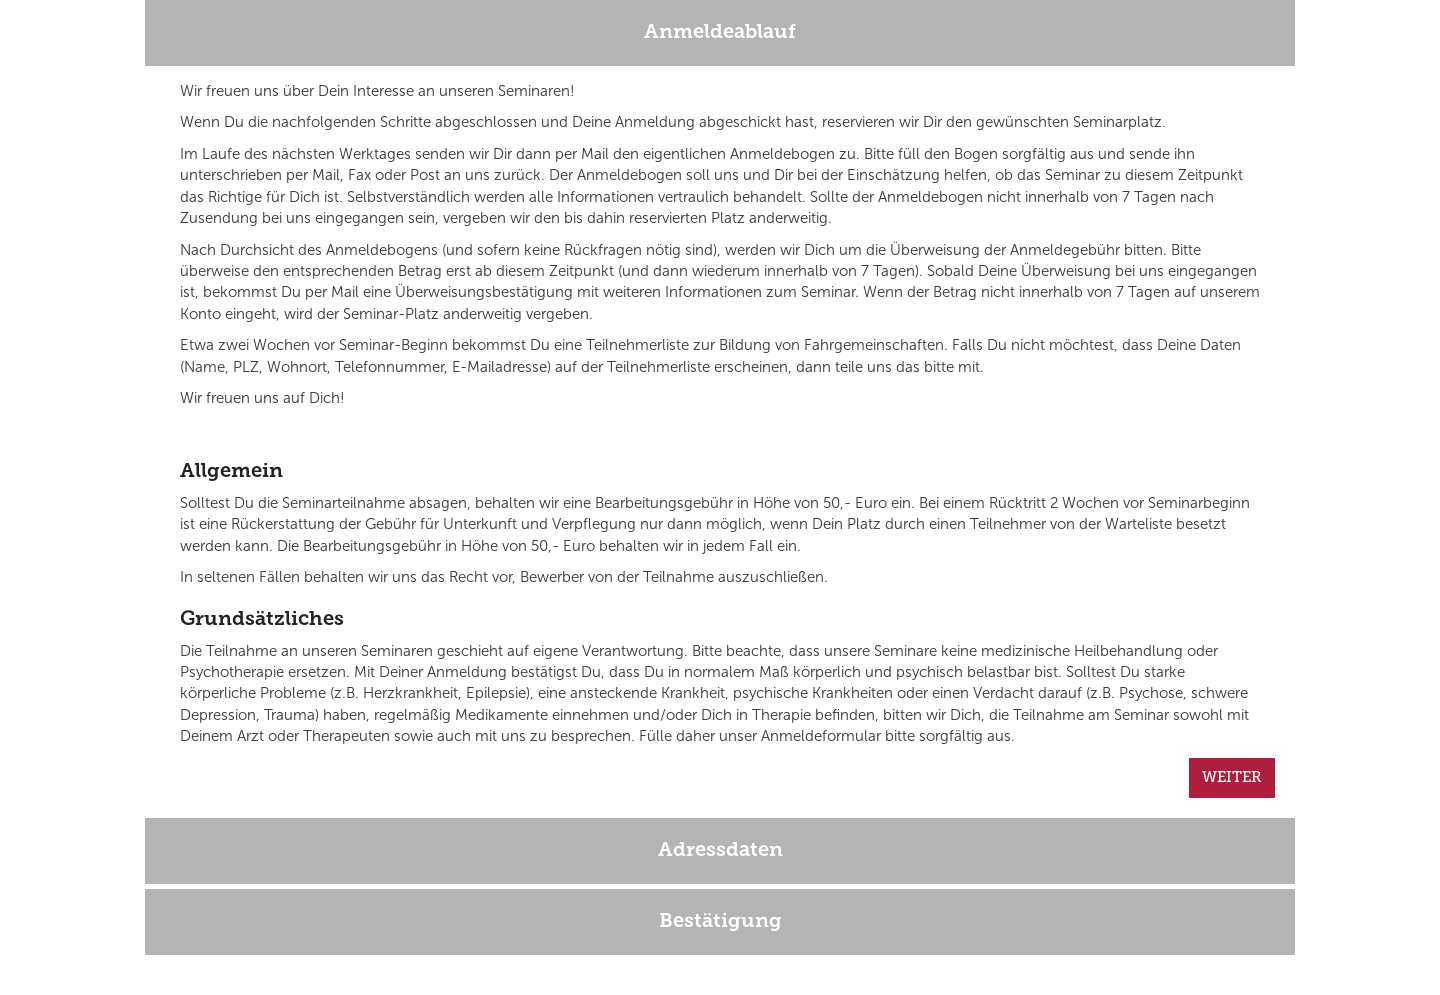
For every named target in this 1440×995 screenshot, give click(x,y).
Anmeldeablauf (720, 33)
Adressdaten (720, 851)
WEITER (1232, 777)
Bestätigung (720, 922)
